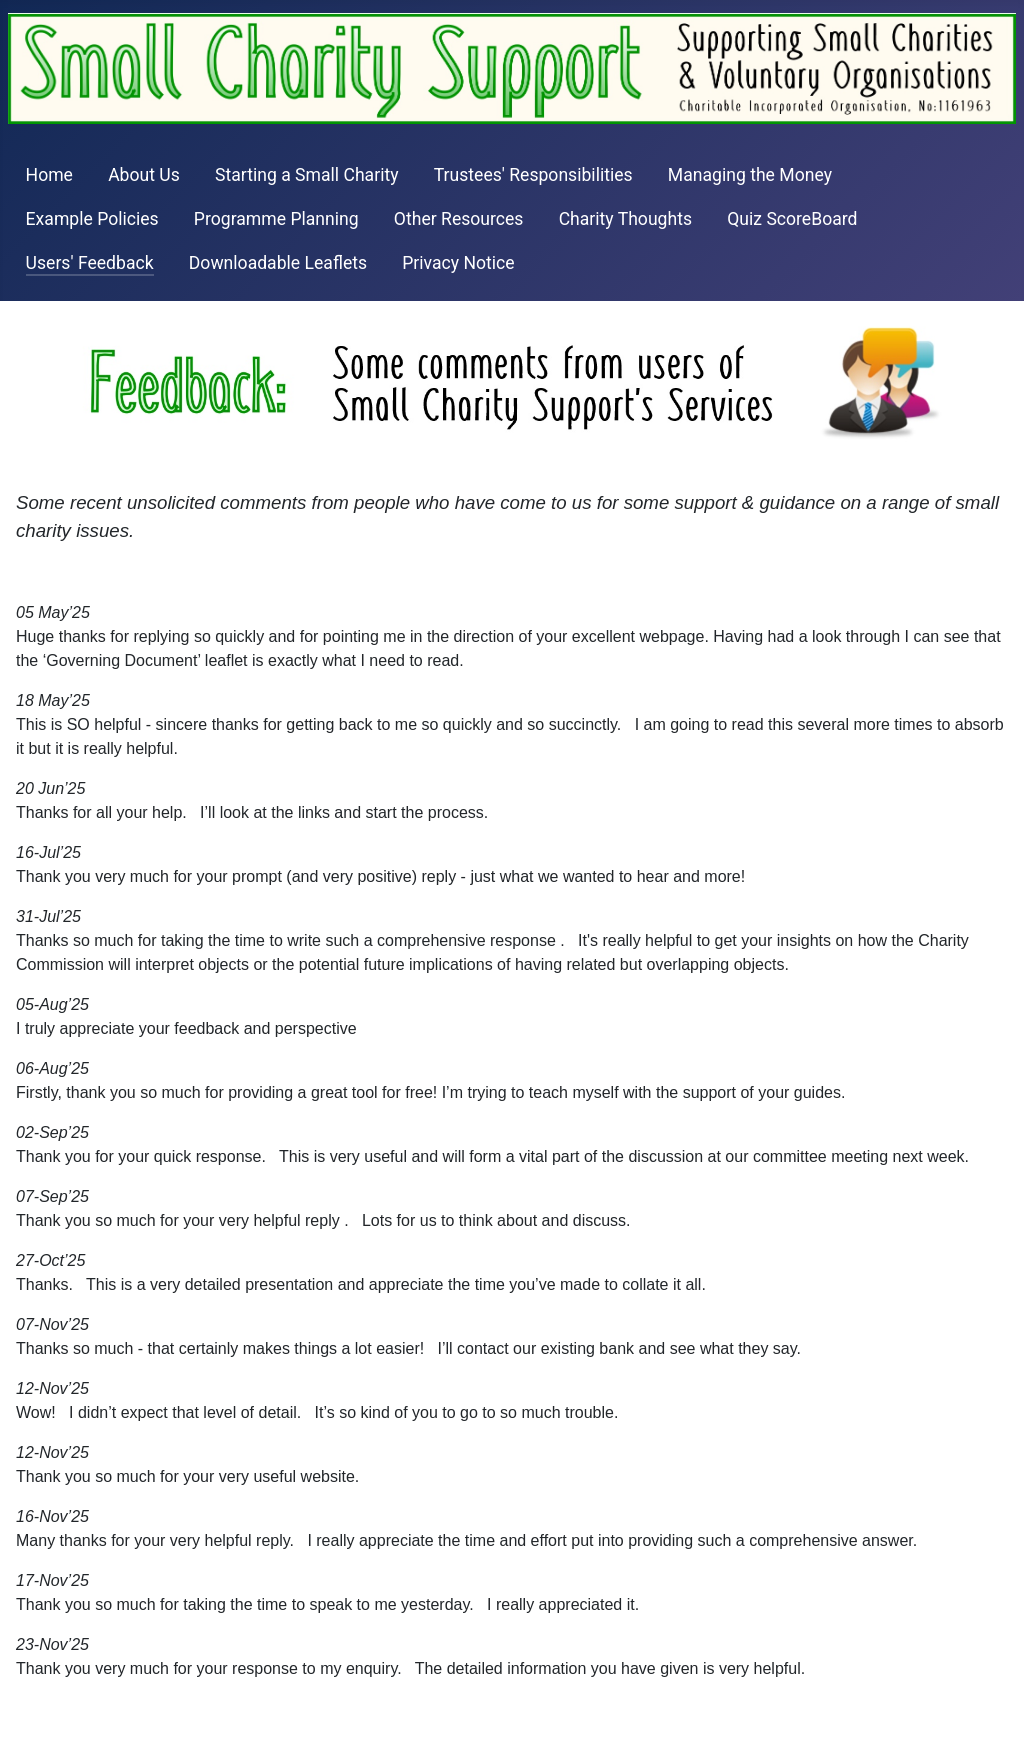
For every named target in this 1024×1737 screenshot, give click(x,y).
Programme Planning (276, 219)
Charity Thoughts (625, 219)
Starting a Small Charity (307, 175)
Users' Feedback (90, 263)
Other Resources (459, 219)
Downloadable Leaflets (278, 263)
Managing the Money (750, 175)
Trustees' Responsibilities (533, 175)
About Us (144, 175)
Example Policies (92, 219)
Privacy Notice (458, 263)
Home (49, 175)
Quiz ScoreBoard (792, 219)
